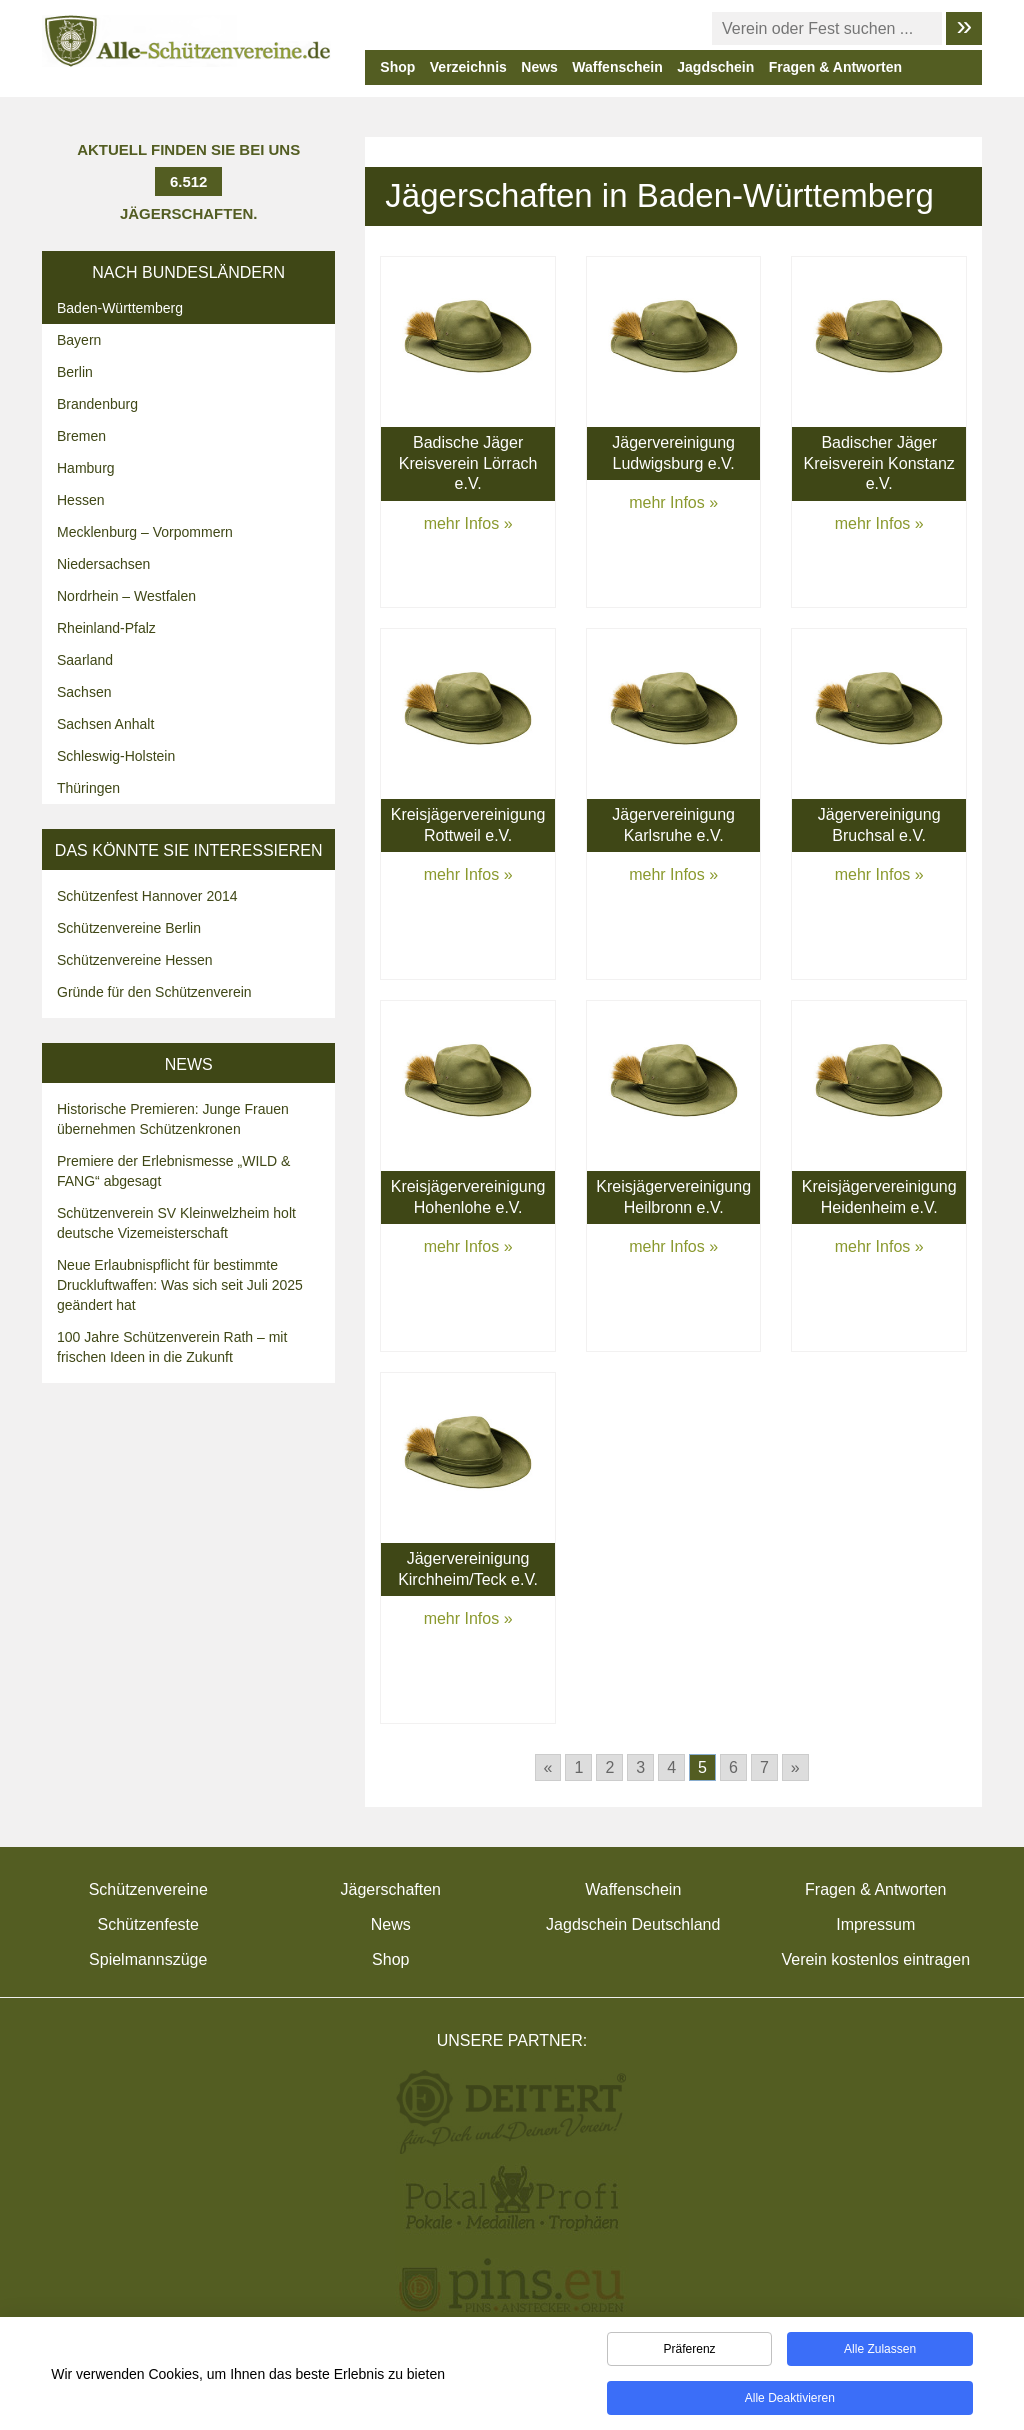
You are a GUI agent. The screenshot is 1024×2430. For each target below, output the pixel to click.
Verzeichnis (468, 67)
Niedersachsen (103, 564)
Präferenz (690, 2353)
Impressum (875, 1924)
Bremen (81, 436)
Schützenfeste (148, 1924)
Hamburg (86, 468)
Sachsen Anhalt (105, 724)
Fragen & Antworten (835, 67)
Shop (397, 67)
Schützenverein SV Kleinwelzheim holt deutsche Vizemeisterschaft (176, 1223)
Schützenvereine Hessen (135, 960)
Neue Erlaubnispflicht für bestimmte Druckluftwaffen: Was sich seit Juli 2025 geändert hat (180, 1285)
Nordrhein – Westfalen (126, 596)
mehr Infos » (468, 523)
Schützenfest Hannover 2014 (147, 896)
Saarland (85, 660)
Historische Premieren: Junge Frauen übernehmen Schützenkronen (173, 1119)
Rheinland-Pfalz (106, 628)
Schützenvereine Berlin (129, 928)
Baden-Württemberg (120, 308)
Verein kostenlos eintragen (875, 1959)
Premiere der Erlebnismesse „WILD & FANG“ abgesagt (173, 1171)
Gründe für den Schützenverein (154, 992)
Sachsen (84, 692)
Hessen (80, 500)
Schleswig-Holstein (116, 756)
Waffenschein (617, 67)
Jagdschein (715, 67)
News (539, 67)
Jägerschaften (390, 1889)
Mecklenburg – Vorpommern (145, 532)
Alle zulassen (880, 2353)
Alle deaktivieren (790, 2402)
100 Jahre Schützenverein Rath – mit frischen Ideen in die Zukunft (172, 1347)
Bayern (79, 340)
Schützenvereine (148, 1889)
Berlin (75, 372)
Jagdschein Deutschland (633, 1924)
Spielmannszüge (148, 1959)
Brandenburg (97, 404)
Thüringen (88, 788)
